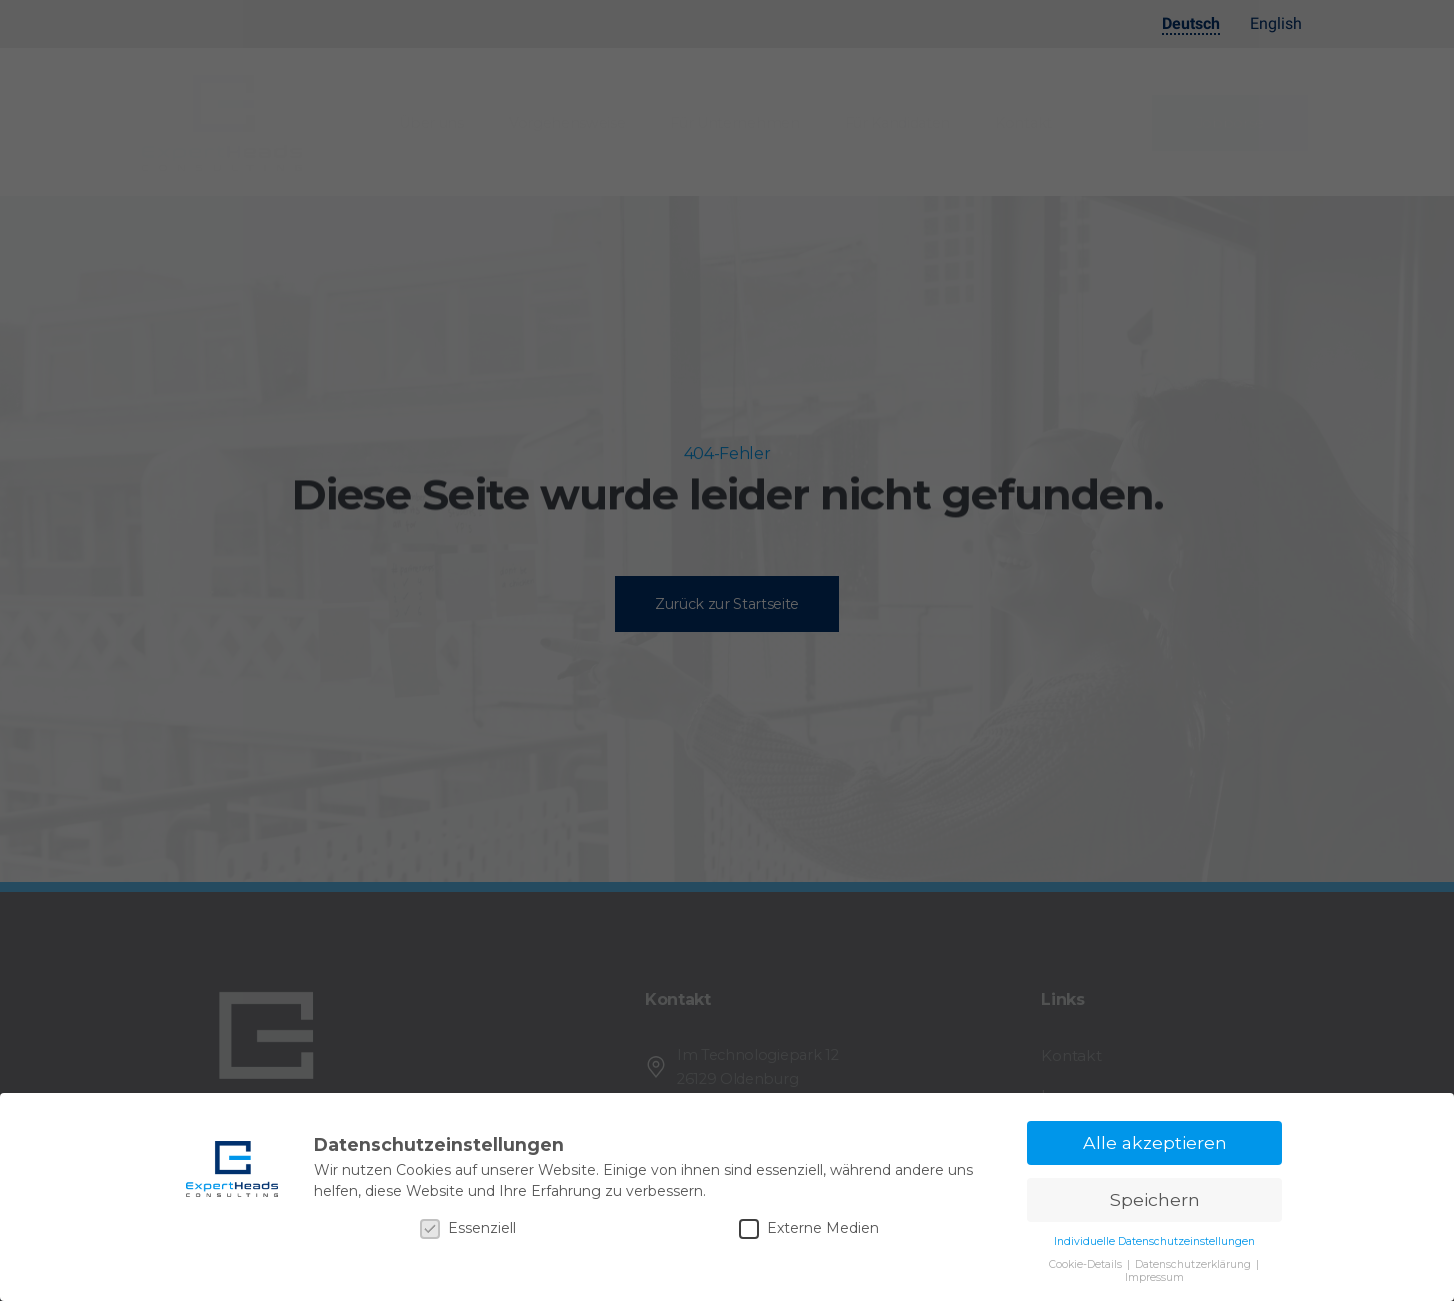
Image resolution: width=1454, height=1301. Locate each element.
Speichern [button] (1155, 1199)
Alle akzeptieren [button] (1155, 1142)
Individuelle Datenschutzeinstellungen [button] (1154, 1241)
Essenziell (468, 1228)
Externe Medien (809, 1228)
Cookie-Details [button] (1087, 1264)
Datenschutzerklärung (1194, 1264)
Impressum (1154, 1277)
